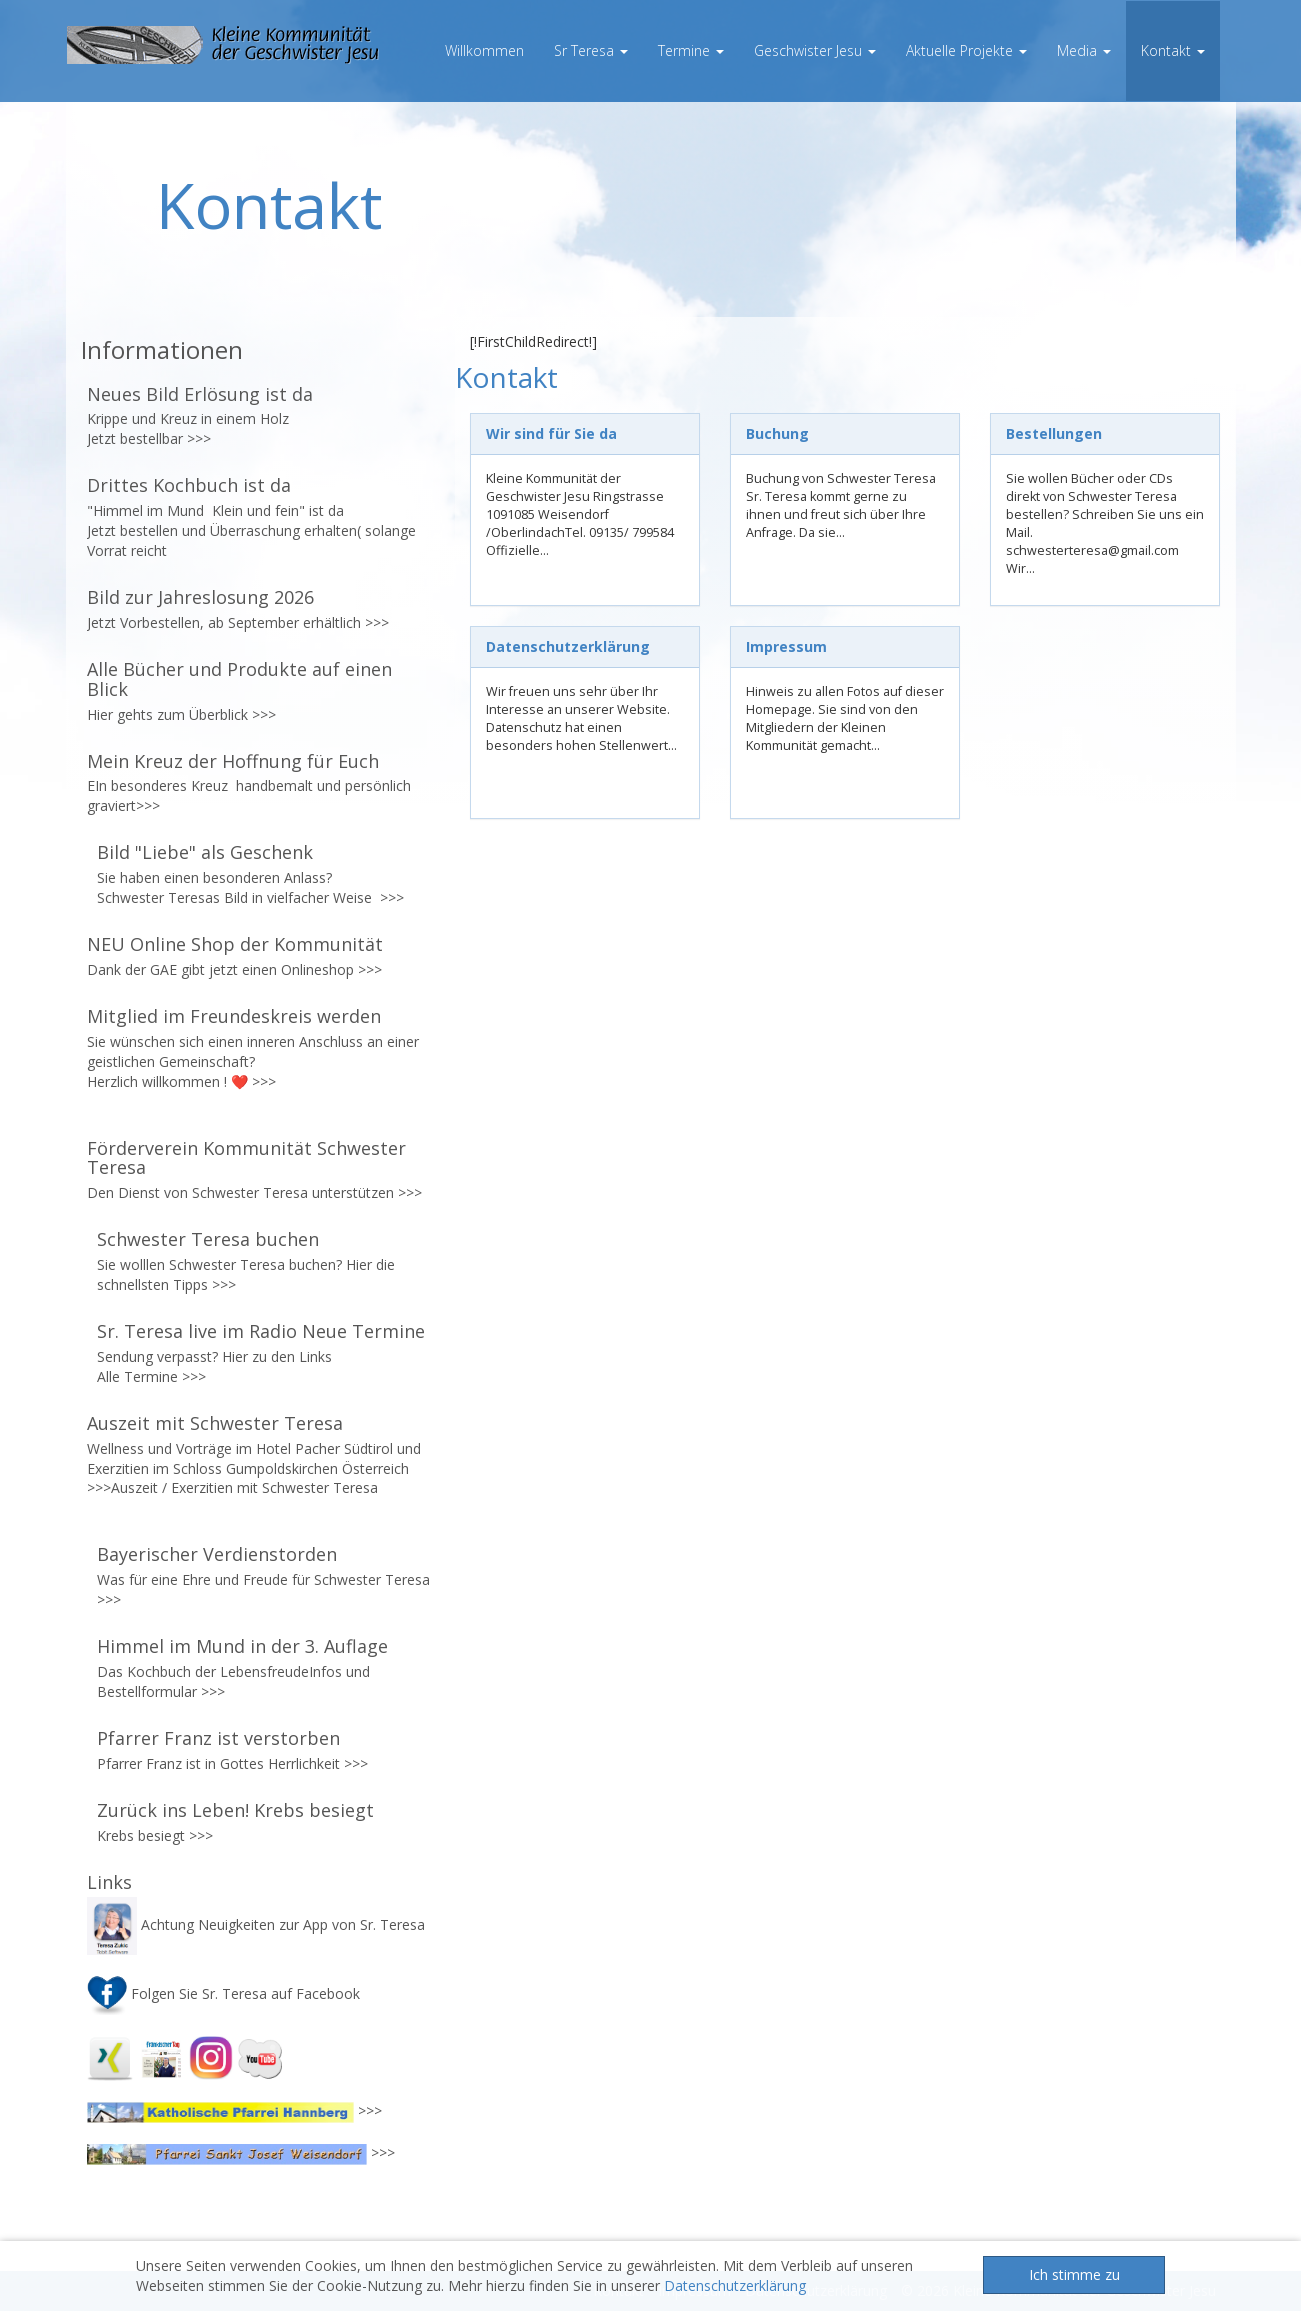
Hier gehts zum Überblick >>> (181, 714)
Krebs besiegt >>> (155, 1835)
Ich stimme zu (1074, 2274)
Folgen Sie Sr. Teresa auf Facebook (223, 1993)
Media (1084, 50)
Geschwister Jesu (815, 50)
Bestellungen (1054, 433)
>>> (199, 438)
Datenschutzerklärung (735, 2285)
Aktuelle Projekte (966, 50)
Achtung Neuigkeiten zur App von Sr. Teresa (258, 1924)
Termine (691, 50)
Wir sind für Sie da (551, 433)
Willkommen (484, 50)
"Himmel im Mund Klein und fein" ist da (217, 510)
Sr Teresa (591, 50)
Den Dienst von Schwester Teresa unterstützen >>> (254, 1192)
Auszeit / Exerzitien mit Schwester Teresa (244, 1487)
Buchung (777, 433)
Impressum (786, 646)
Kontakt (1173, 50)
